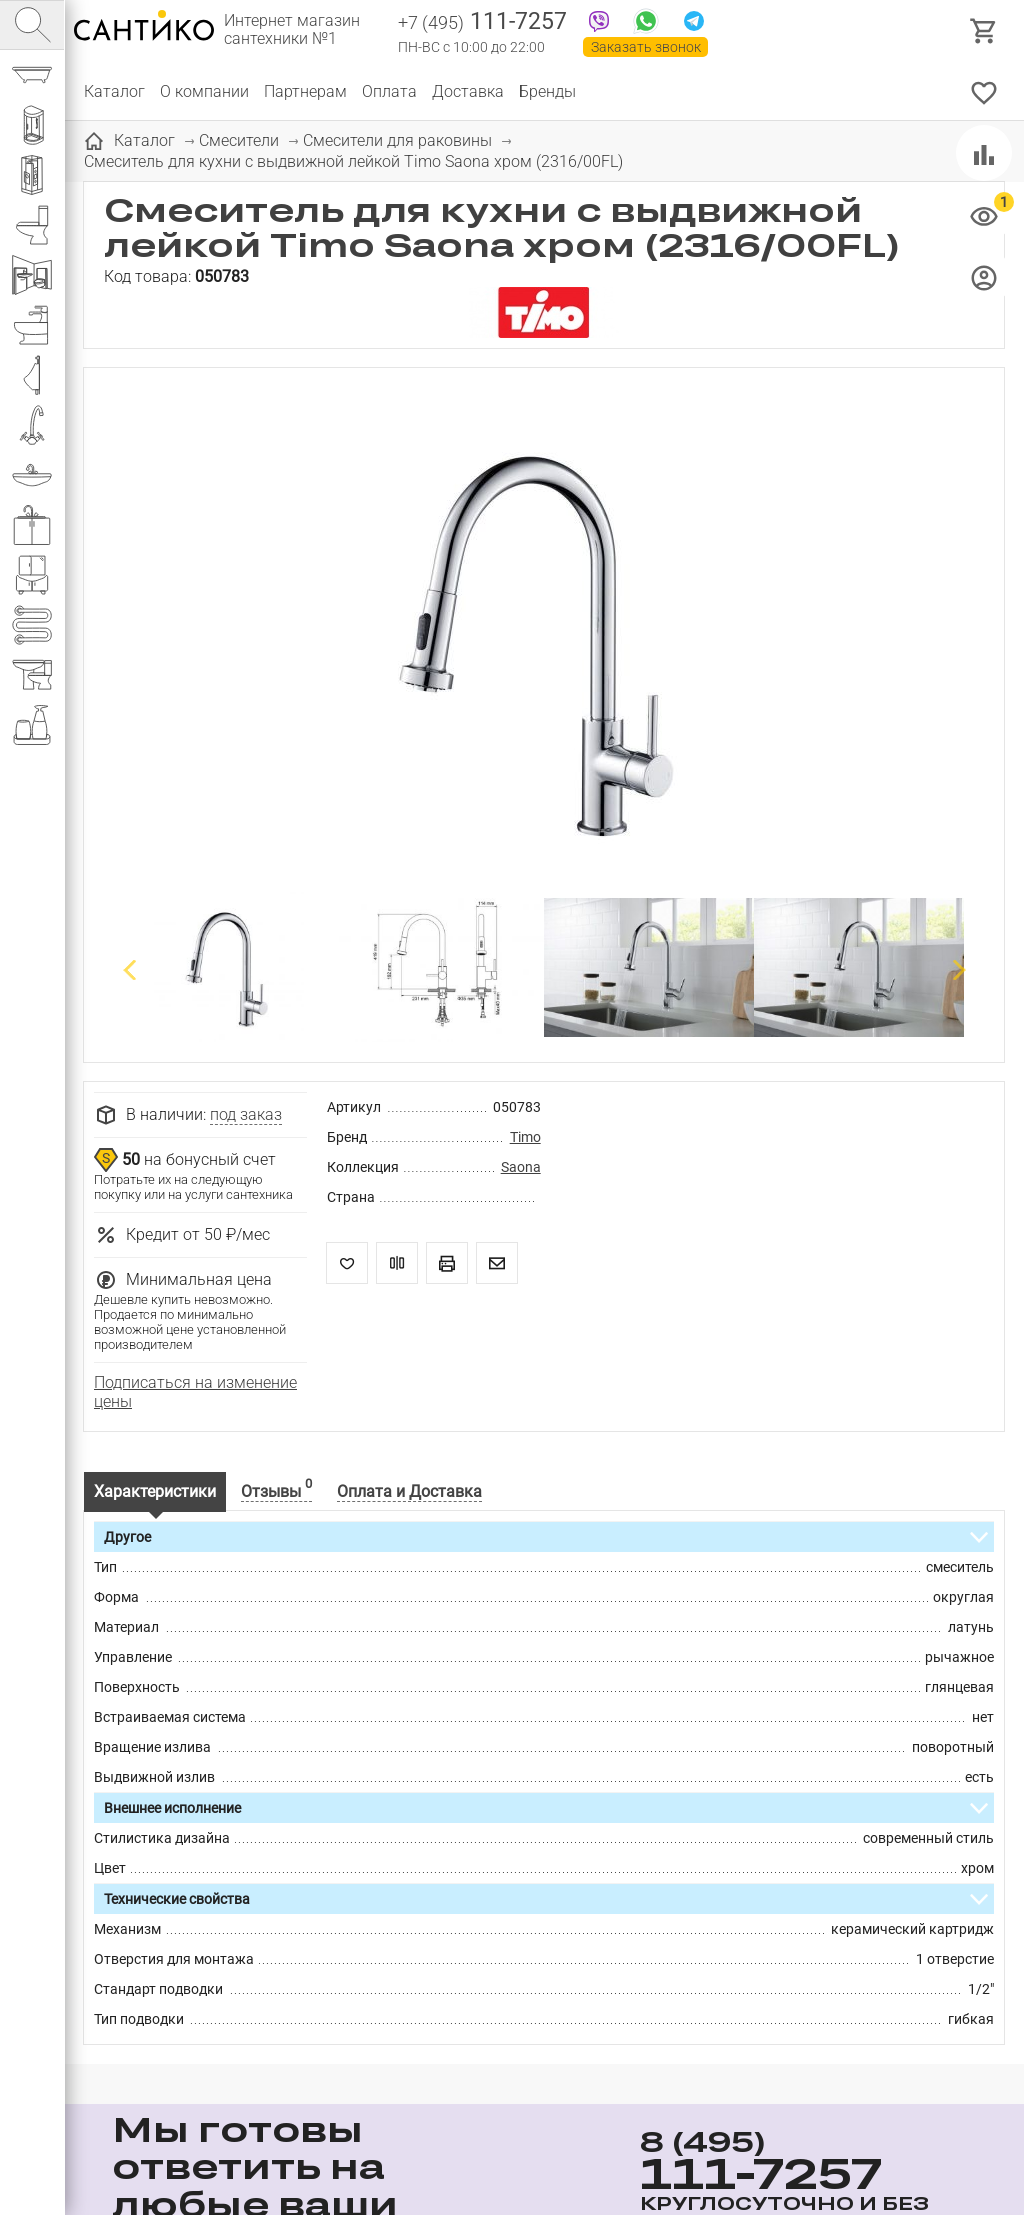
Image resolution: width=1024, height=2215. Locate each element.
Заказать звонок (646, 47)
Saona (521, 1167)
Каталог (114, 91)
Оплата (389, 91)
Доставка (468, 91)
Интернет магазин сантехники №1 (292, 30)
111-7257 (482, 23)
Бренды (547, 91)
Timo (525, 1137)
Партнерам (305, 91)
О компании (204, 91)
